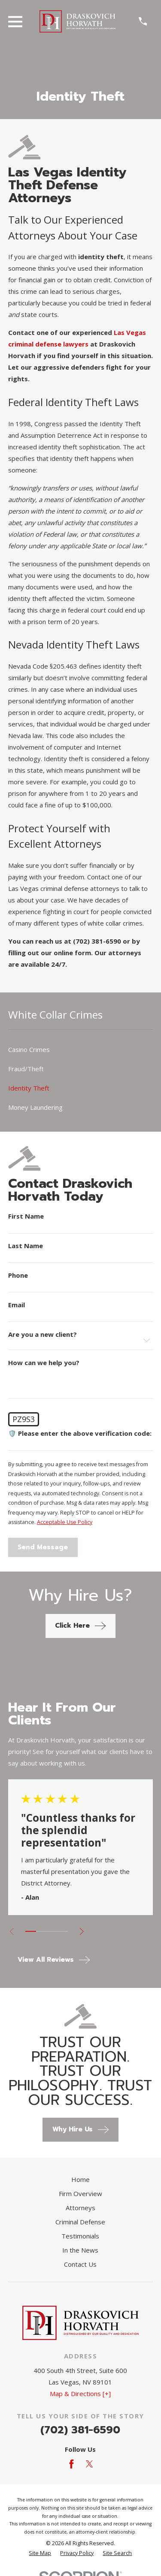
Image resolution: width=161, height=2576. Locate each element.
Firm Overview (80, 2193)
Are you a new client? (42, 1334)
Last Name (25, 1246)
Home (80, 2179)
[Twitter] (89, 2463)
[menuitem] (80, 1049)
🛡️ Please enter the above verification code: (80, 1433)
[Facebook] (71, 2463)
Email (16, 1305)
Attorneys (80, 2207)
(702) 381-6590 (80, 2430)
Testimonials (80, 2236)
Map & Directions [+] (80, 2393)
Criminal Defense (80, 2221)
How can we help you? (43, 1363)
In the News (80, 2250)
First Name (26, 1216)
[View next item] (81, 1931)
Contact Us (80, 2264)
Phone (18, 1275)
